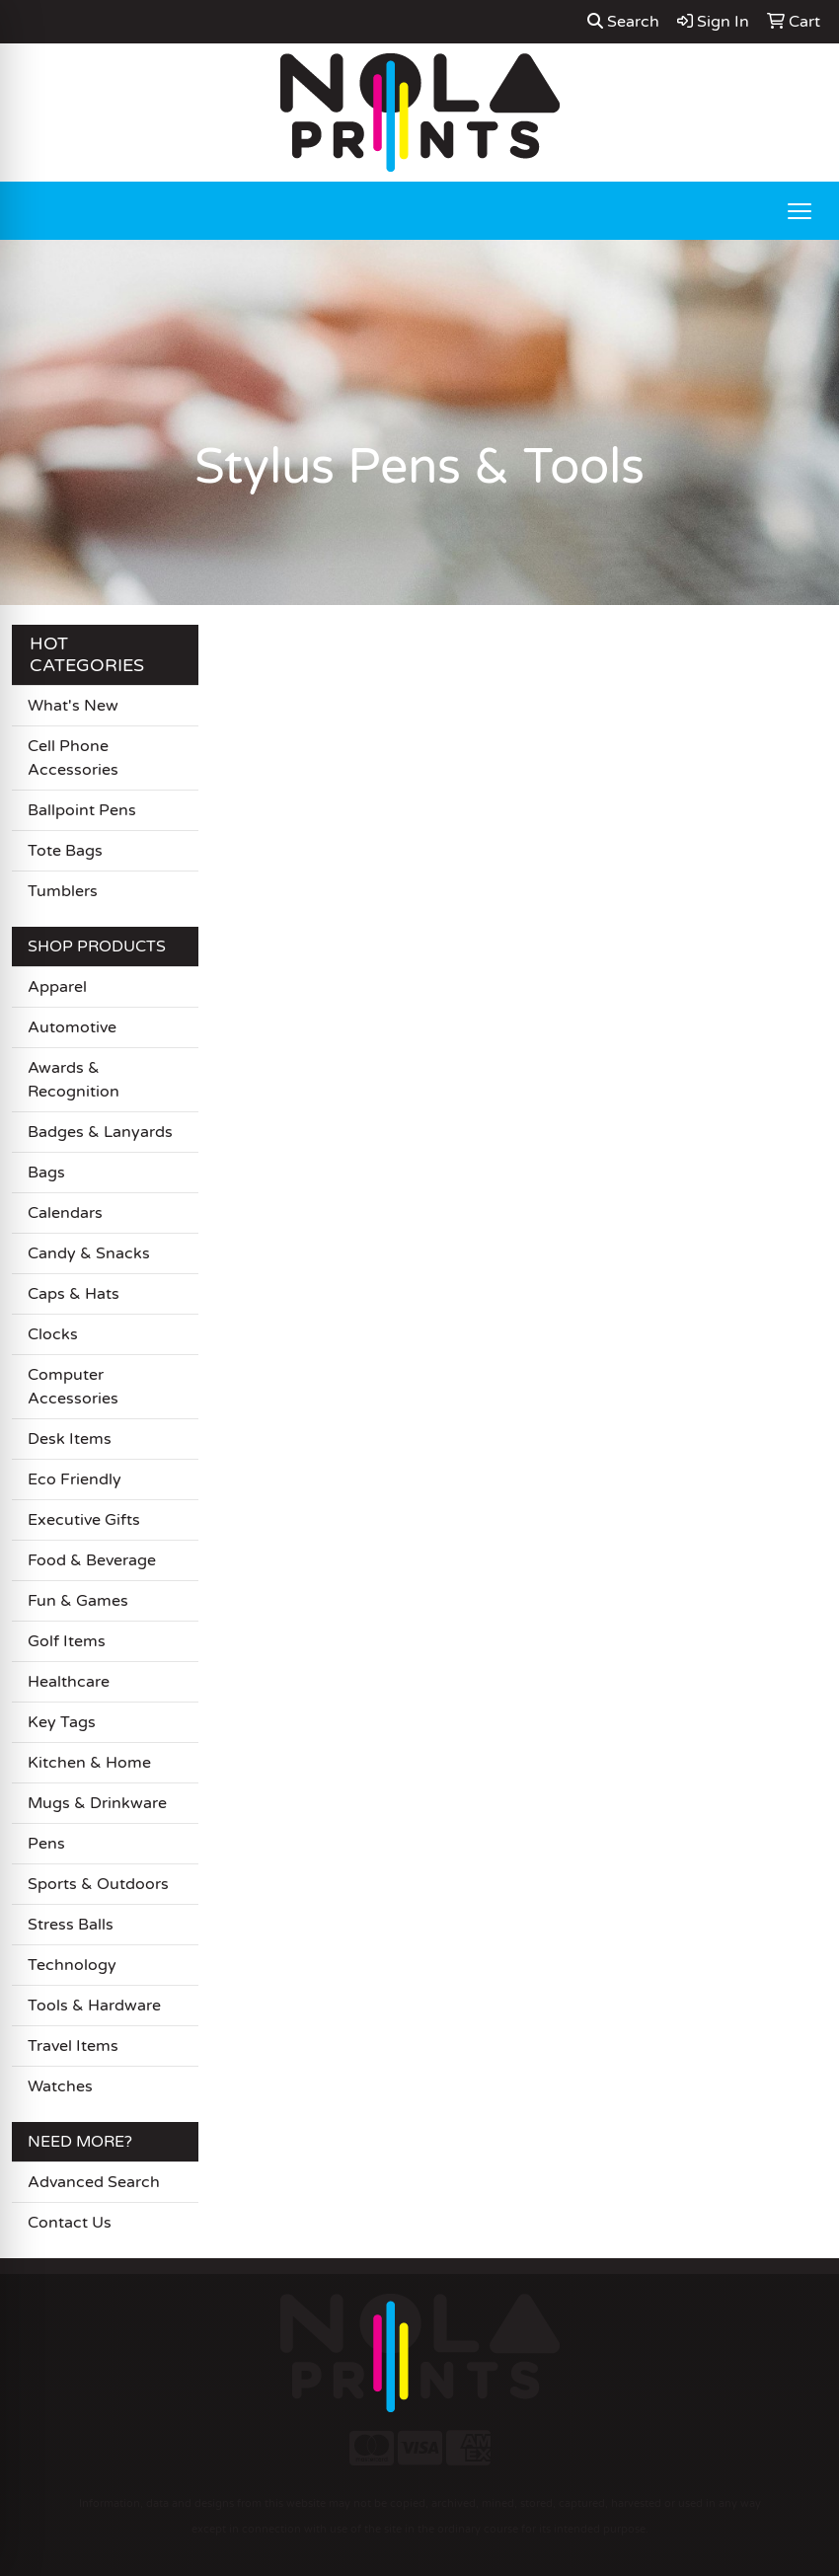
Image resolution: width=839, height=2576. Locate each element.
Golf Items (67, 1641)
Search (623, 22)
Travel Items (73, 2046)
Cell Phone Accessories (73, 758)
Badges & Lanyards (100, 1132)
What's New (73, 706)
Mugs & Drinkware (97, 1803)
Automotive (72, 1027)
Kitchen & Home (89, 1763)
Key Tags (62, 1722)
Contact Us (70, 2223)
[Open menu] (799, 211)
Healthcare (69, 1682)
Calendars (65, 1213)
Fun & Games (78, 1601)
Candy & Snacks (89, 1253)
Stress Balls (71, 1924)
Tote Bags (65, 851)
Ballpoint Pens (82, 810)
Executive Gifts (84, 1520)
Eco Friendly (74, 1479)
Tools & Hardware (94, 2005)
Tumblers (63, 891)
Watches (60, 2086)
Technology (72, 1965)
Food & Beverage (92, 1560)
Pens (46, 1844)
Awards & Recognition (73, 1079)
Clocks (53, 1334)
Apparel (57, 987)
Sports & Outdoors (98, 1884)
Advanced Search (94, 2182)
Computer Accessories (73, 1386)
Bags (46, 1172)
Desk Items (70, 1439)
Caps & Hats (73, 1294)
